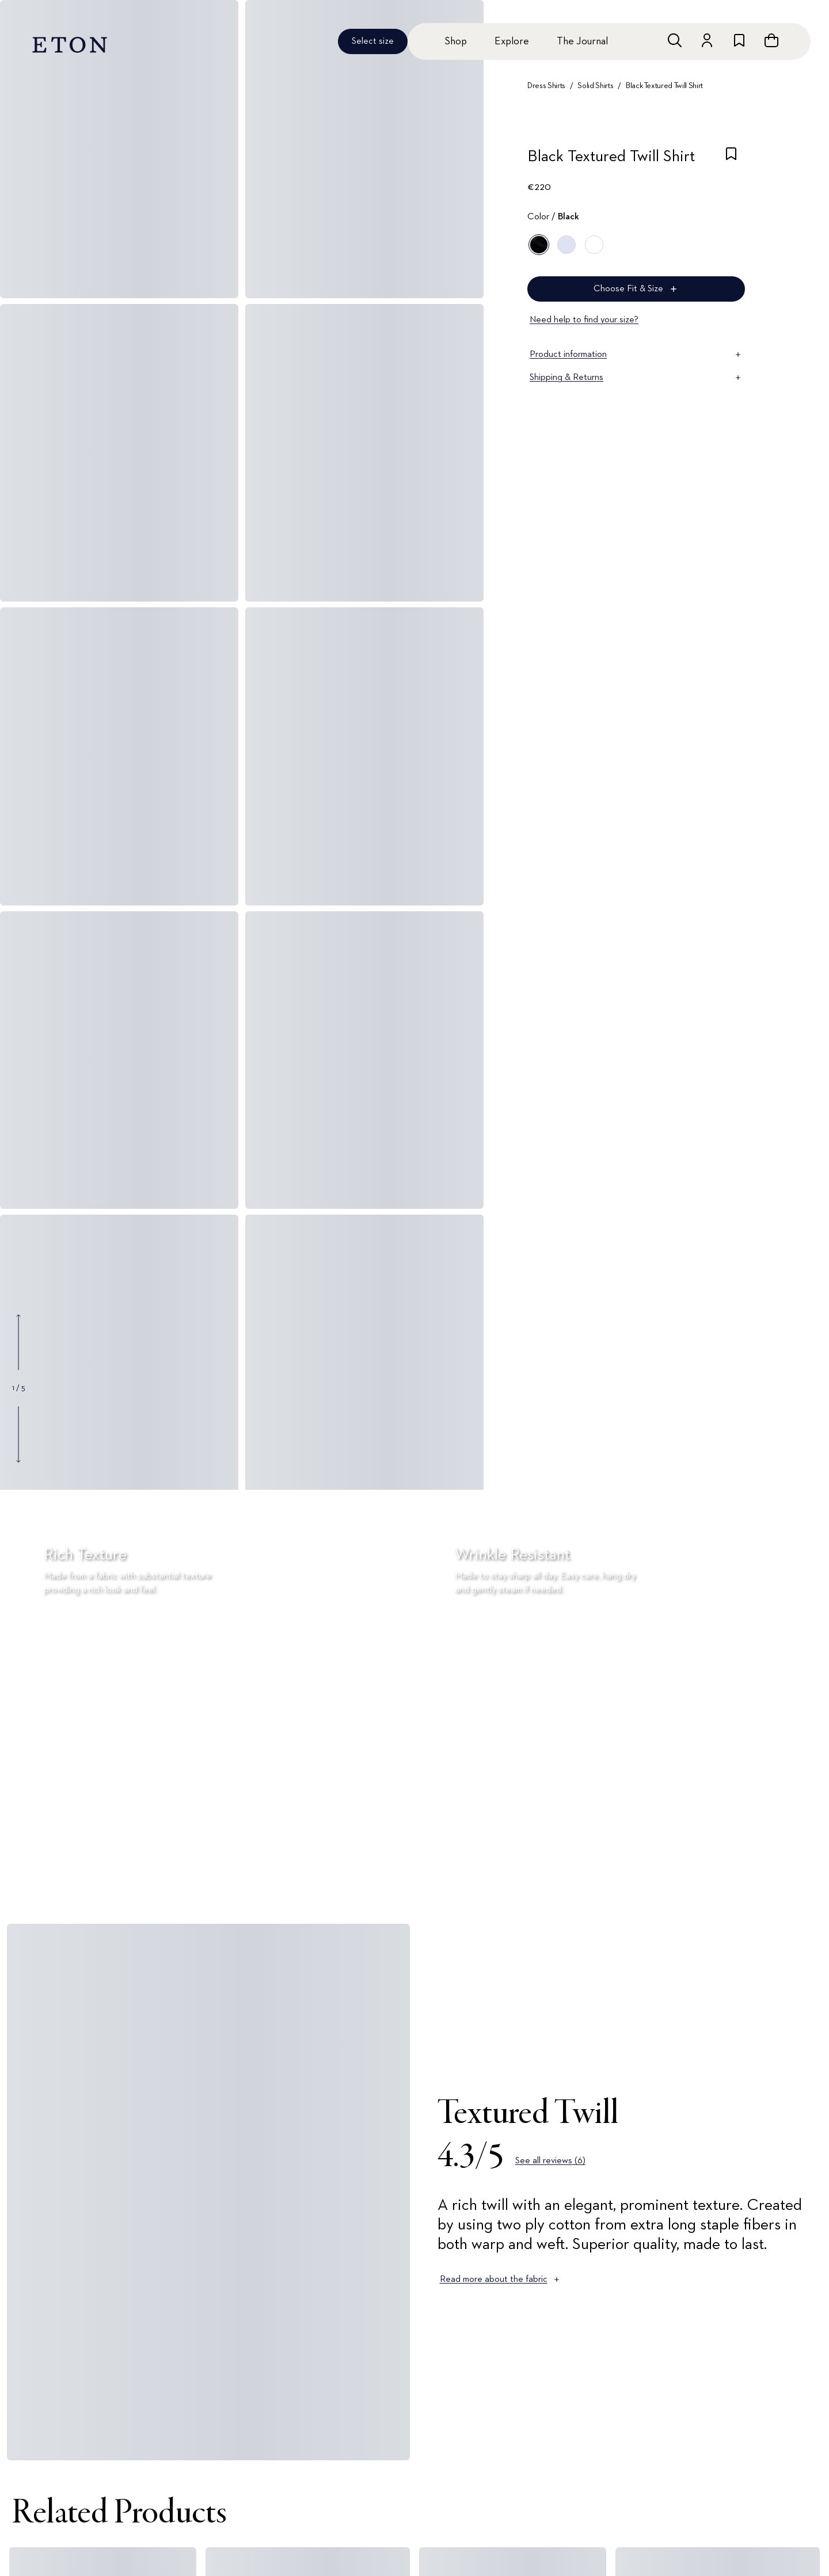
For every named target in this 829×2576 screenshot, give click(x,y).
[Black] (539, 244)
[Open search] (675, 40)
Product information (636, 354)
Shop (455, 41)
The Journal (582, 41)
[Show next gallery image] (18, 1434)
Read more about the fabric (500, 2279)
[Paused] (802, 1879)
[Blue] (566, 244)
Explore (512, 41)
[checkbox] (731, 160)
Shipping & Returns (636, 377)
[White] (594, 244)
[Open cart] (771, 40)
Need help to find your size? (584, 320)
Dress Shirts (546, 86)
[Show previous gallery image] (18, 1342)
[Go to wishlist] (739, 40)
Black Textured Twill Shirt (664, 86)
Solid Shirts (595, 86)
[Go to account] (707, 40)
